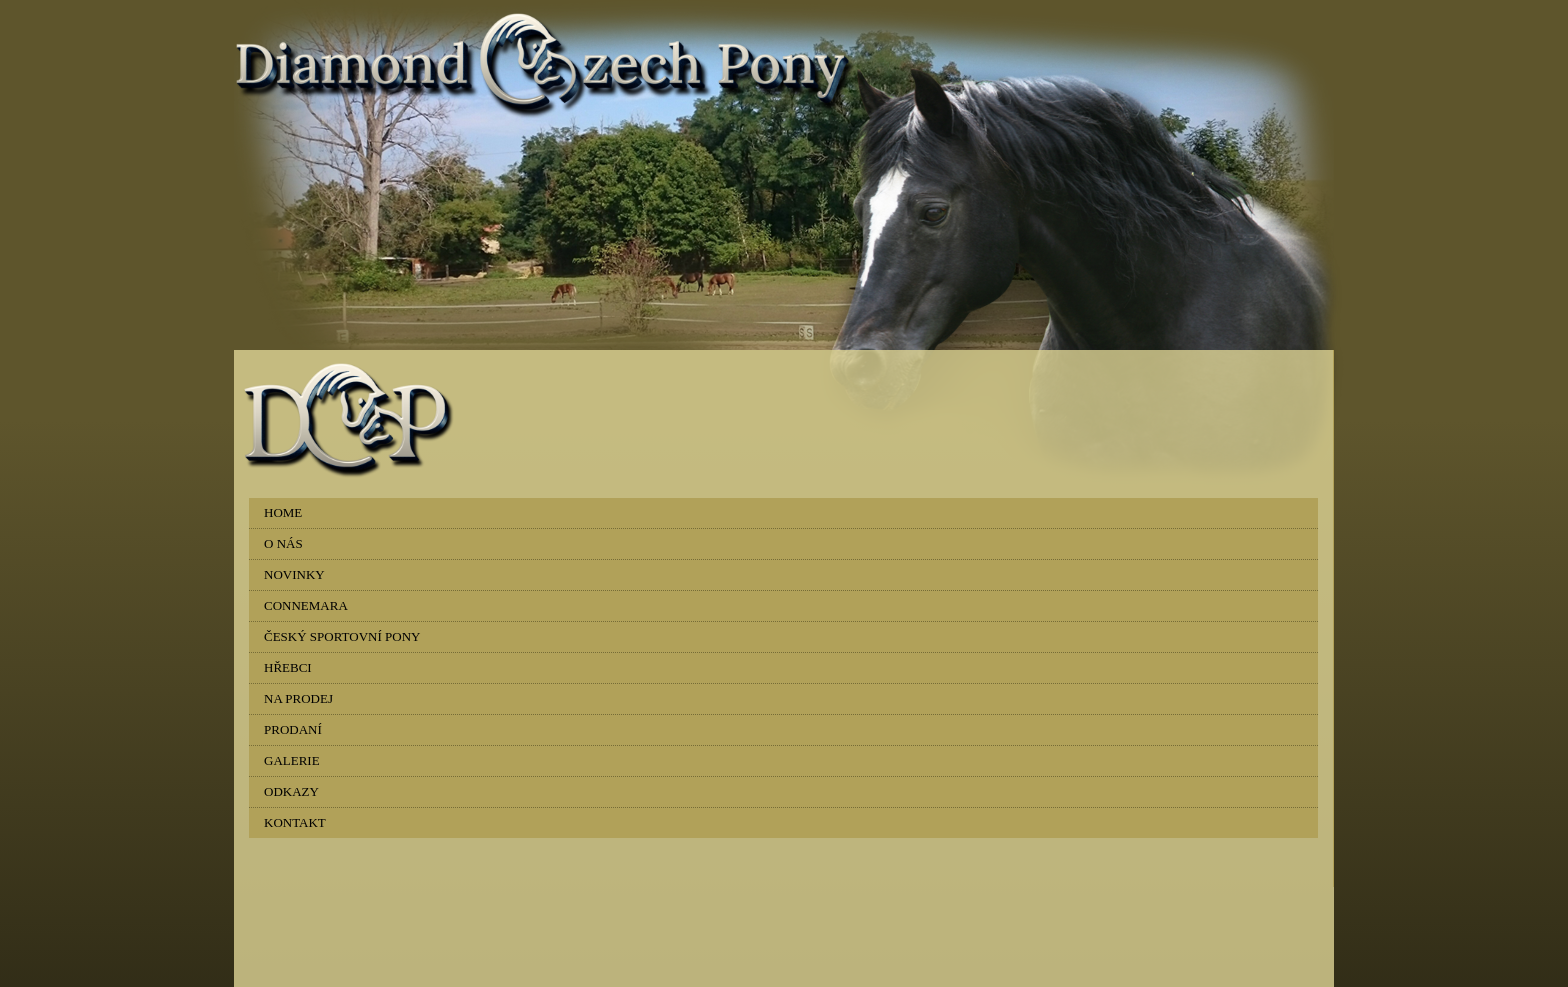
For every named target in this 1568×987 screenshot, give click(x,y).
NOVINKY (294, 574)
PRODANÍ (293, 729)
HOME (283, 512)
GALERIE (292, 760)
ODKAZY (291, 791)
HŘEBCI (288, 667)
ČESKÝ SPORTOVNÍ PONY (342, 636)
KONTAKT (295, 822)
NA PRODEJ (298, 698)
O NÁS (283, 543)
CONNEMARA (306, 605)
